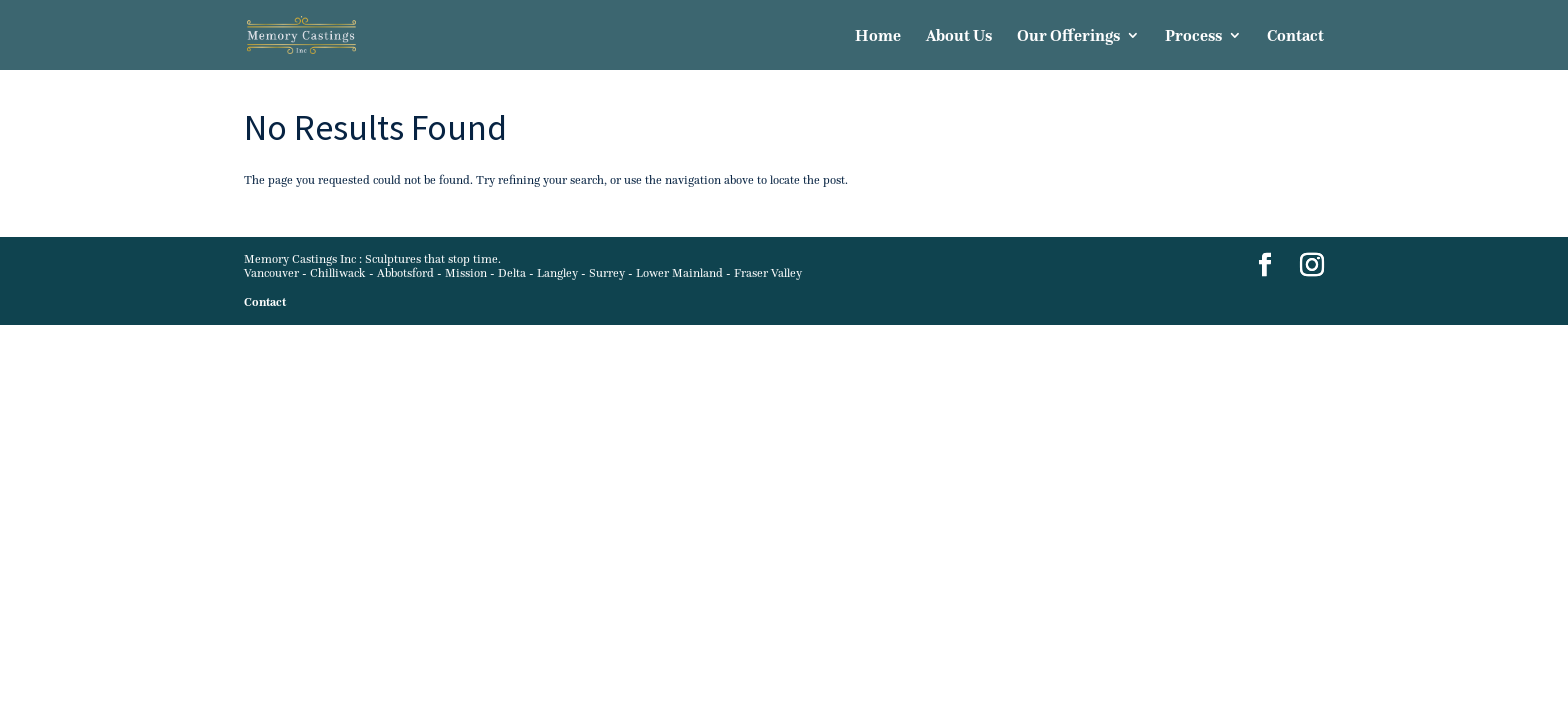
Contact (1295, 36)
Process (1193, 36)
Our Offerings (1068, 36)
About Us (959, 36)
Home (878, 36)
